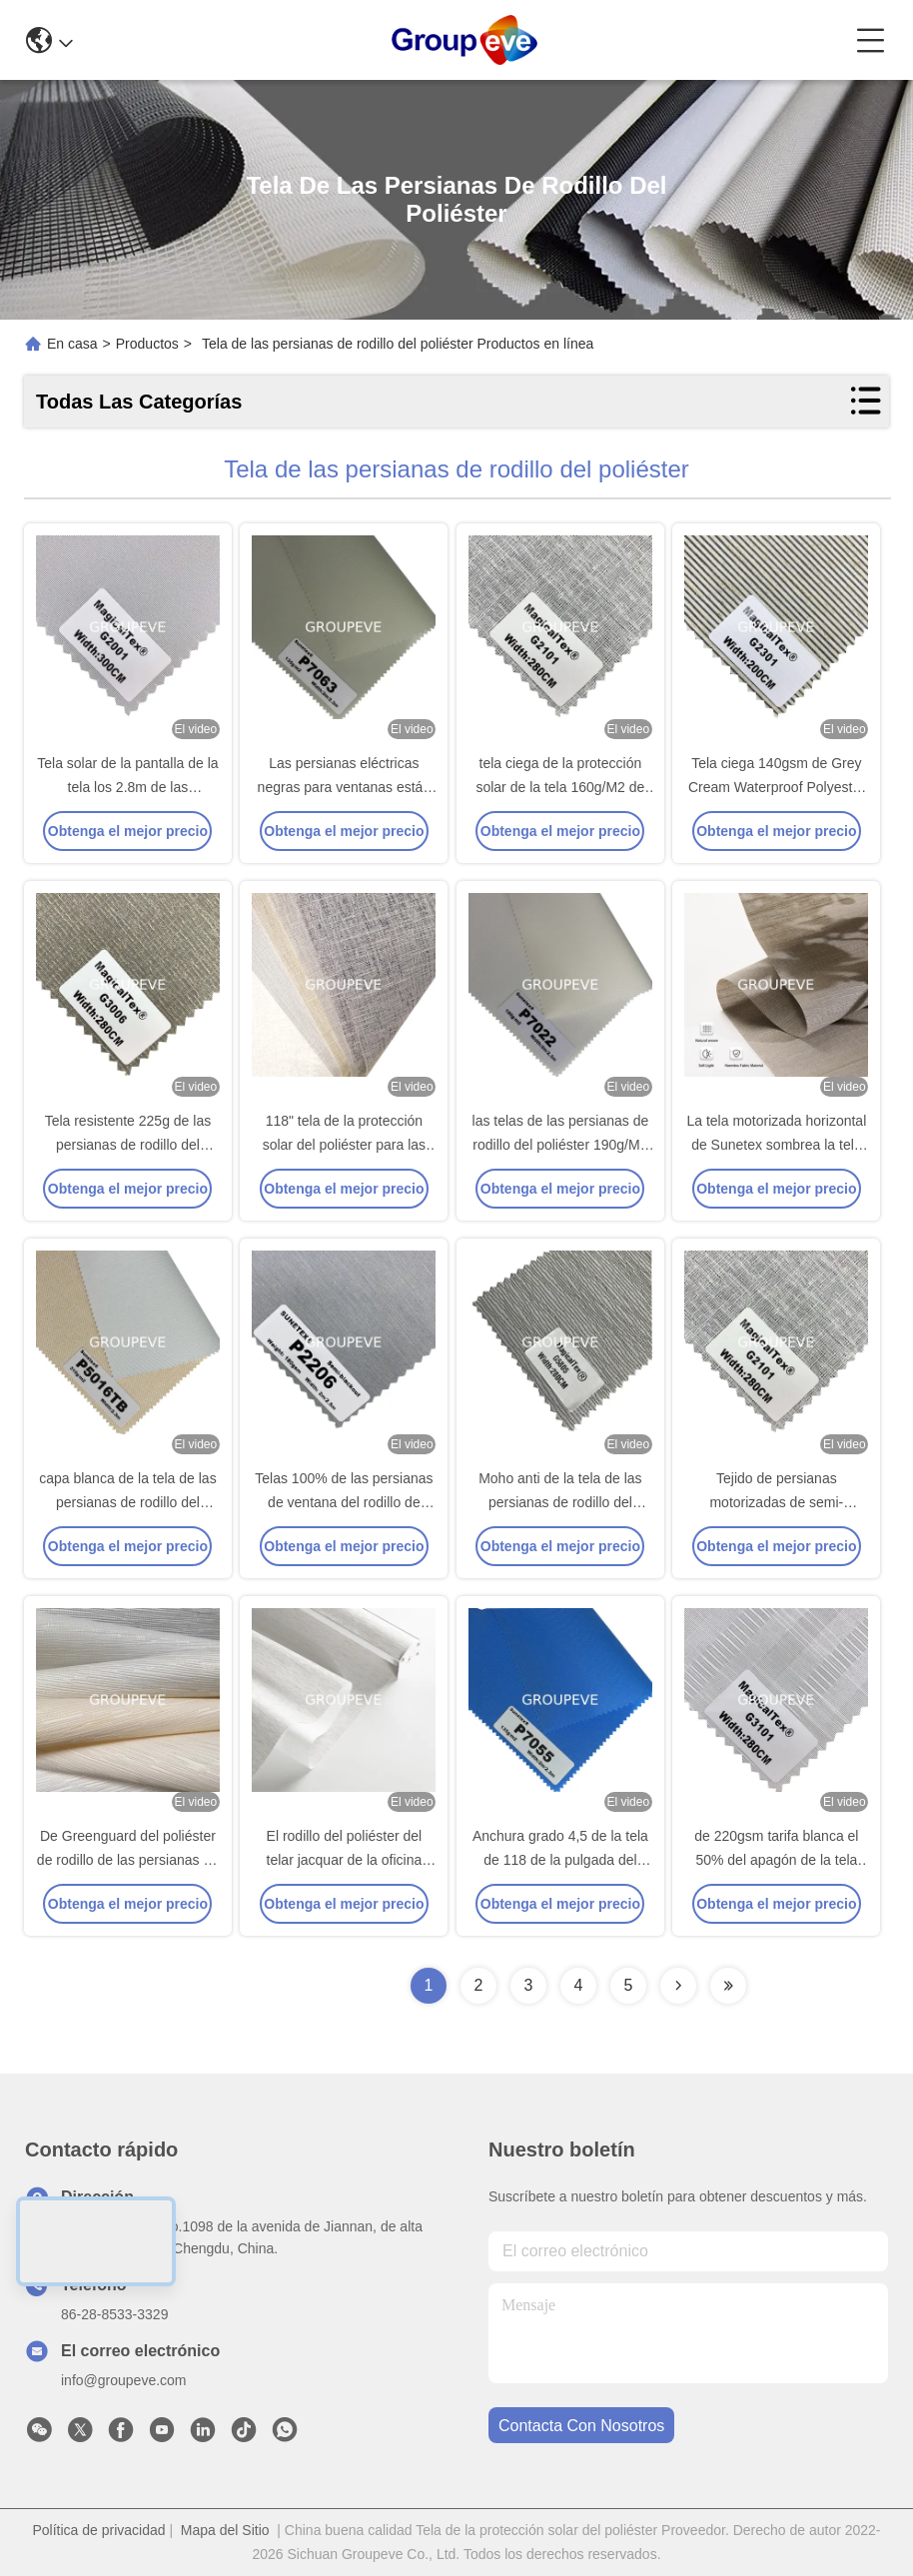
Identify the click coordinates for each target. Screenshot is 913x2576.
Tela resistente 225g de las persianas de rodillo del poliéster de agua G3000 (128, 1145)
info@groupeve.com (124, 2380)
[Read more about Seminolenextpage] (678, 1986)
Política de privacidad (98, 2530)
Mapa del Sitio (225, 2530)
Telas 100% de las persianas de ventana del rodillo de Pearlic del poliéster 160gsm (344, 1502)
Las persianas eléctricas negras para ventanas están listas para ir (345, 787)
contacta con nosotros (581, 2425)
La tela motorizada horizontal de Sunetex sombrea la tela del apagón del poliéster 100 (776, 1145)
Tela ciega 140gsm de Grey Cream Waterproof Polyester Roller (776, 787)
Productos (147, 344)
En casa (72, 344)
